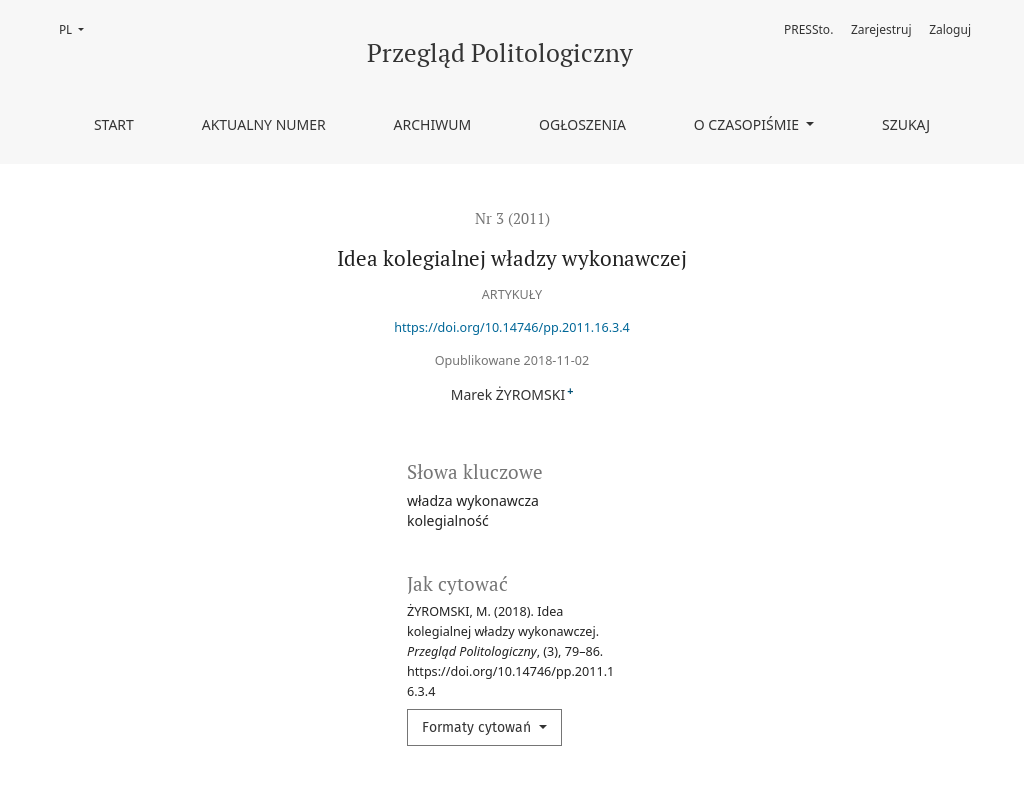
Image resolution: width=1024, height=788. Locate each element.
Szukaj (906, 124)
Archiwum (433, 124)
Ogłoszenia (582, 124)
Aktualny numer (264, 124)
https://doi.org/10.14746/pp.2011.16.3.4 (512, 327)
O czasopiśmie (748, 124)
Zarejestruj (881, 29)
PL (77, 28)
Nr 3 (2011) (512, 218)
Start (114, 124)
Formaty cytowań (478, 727)
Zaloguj (950, 29)
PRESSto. (808, 29)
